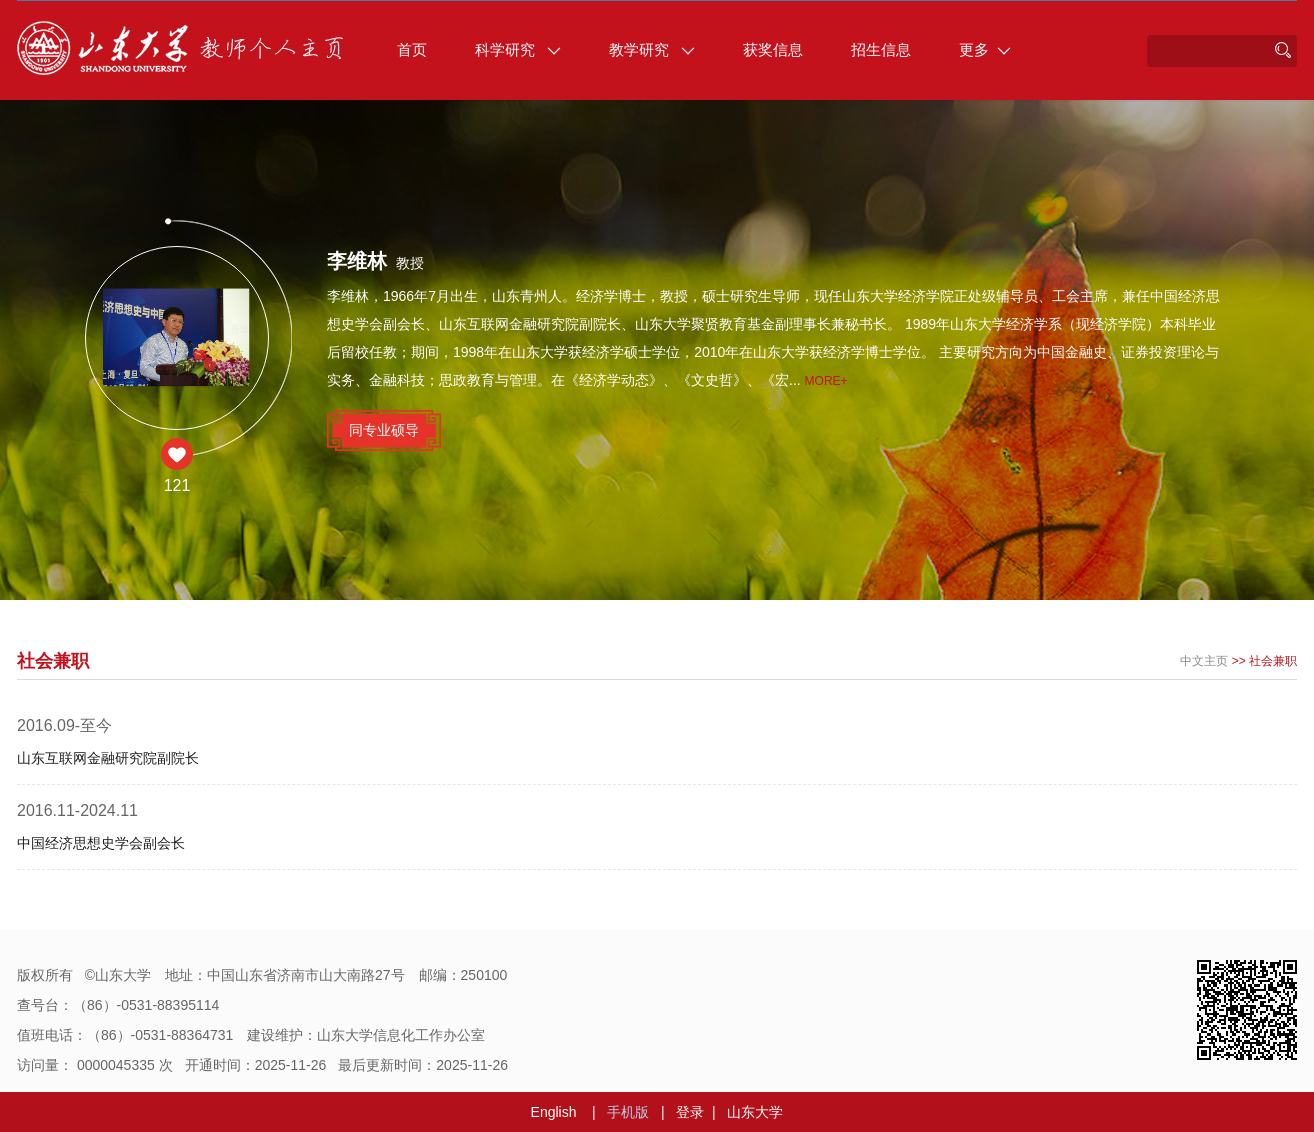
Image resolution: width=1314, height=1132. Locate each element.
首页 (412, 49)
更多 (985, 49)
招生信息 (881, 49)
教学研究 (652, 49)
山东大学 (755, 1112)
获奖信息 (773, 49)
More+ (826, 381)
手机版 (628, 1112)
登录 (690, 1112)
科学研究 (518, 49)
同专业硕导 (384, 430)
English (554, 1112)
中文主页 (1204, 661)
